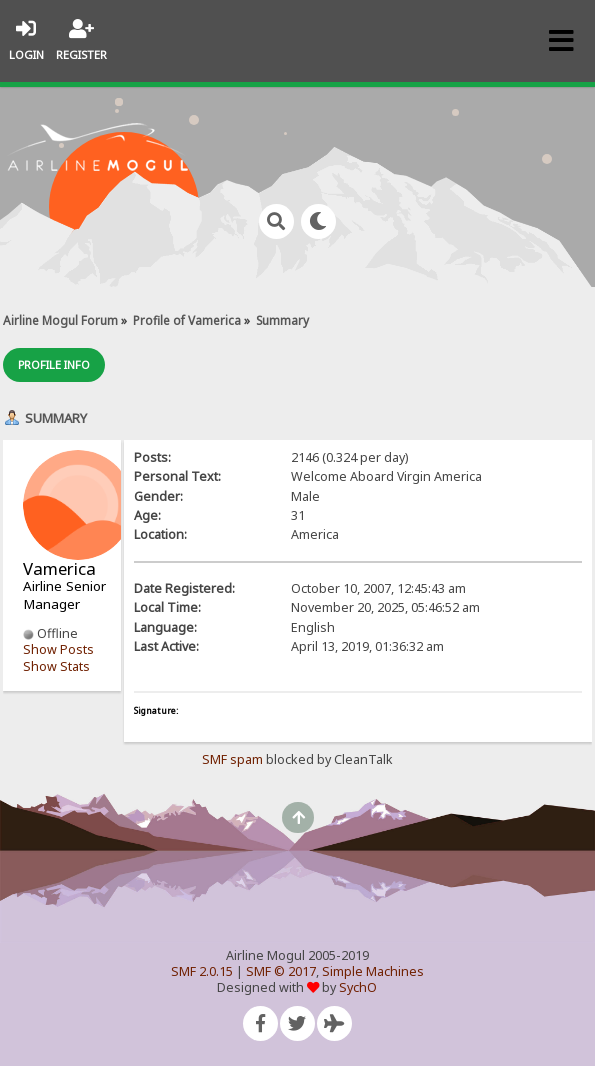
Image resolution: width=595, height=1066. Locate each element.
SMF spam (232, 759)
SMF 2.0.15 (202, 971)
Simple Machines (373, 971)
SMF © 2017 (281, 971)
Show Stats (56, 666)
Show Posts (58, 649)
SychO (358, 987)
